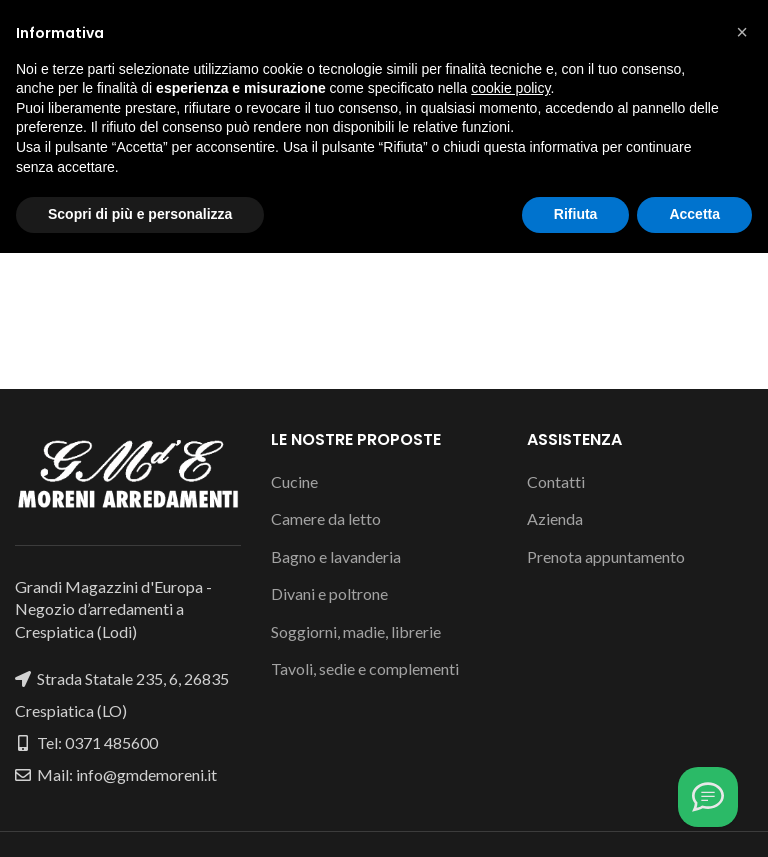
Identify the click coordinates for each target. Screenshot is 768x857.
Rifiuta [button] (576, 818)
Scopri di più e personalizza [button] (140, 818)
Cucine (294, 481)
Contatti (556, 481)
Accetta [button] (694, 818)
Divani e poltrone (329, 593)
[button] (742, 636)
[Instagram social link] (383, 19)
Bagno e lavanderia (336, 556)
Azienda (555, 518)
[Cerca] (384, 128)
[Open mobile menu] (48, 68)
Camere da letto (326, 518)
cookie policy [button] (510, 692)
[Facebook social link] (360, 19)
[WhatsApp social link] (407, 19)
